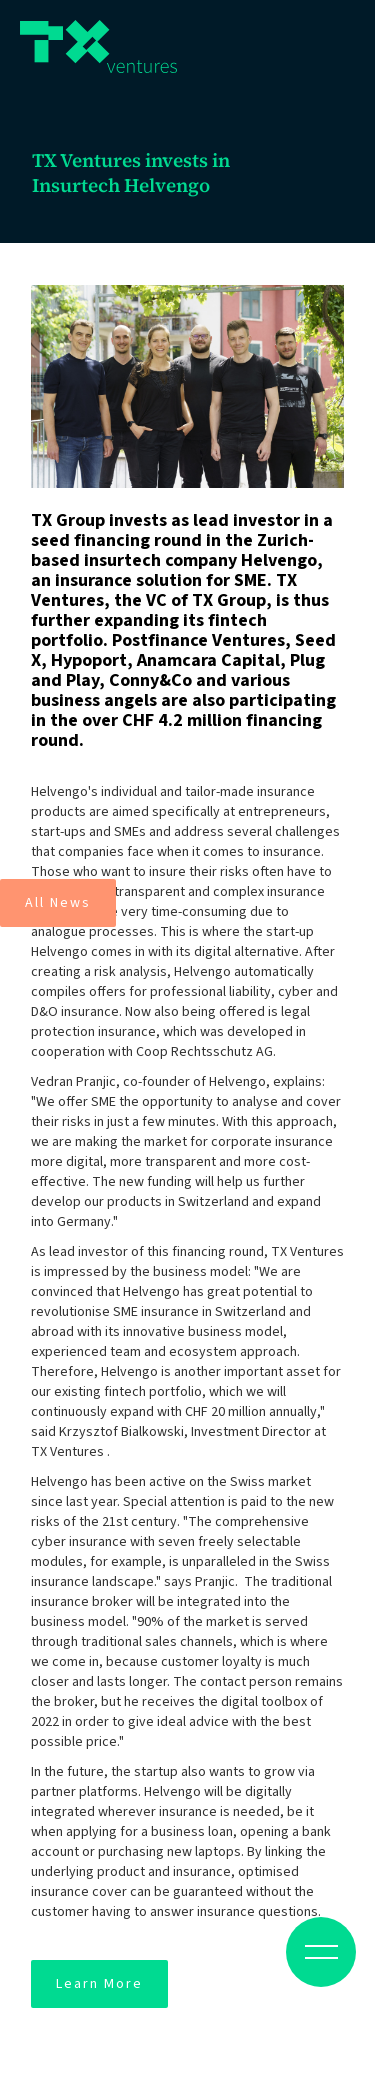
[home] (98, 46)
